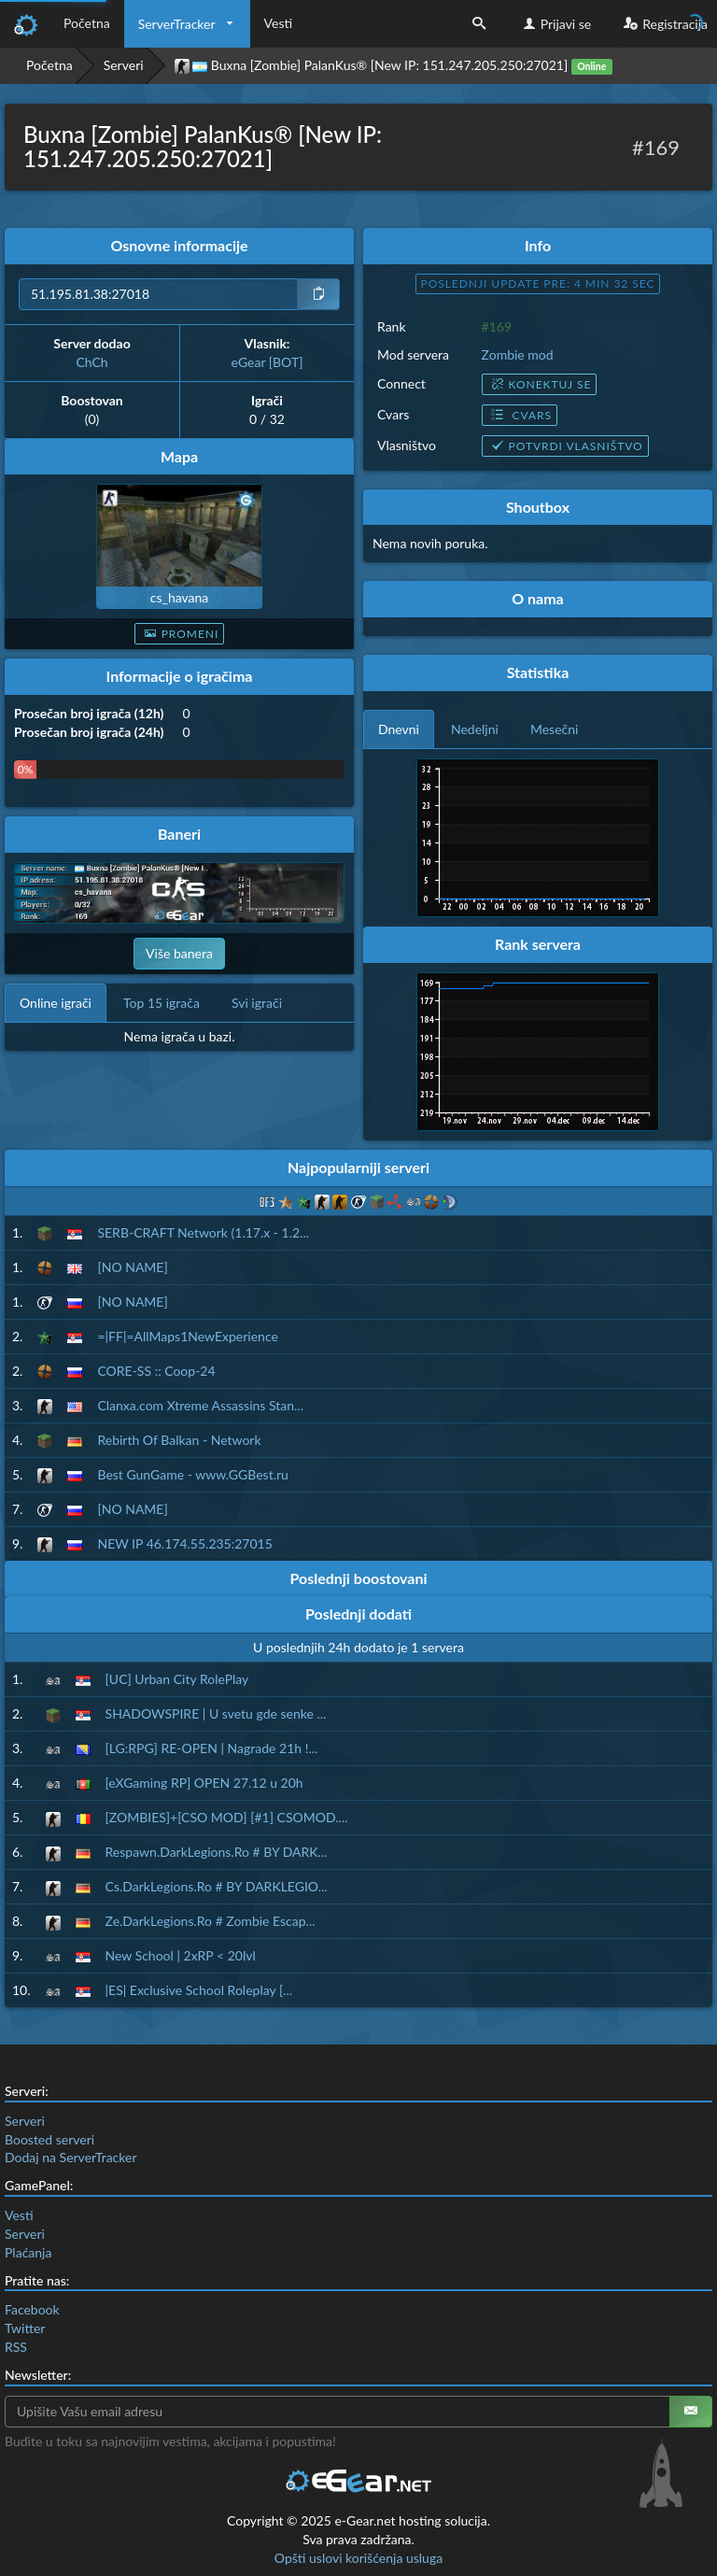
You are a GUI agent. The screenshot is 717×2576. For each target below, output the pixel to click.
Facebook (32, 2309)
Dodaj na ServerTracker (70, 2157)
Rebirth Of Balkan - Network (178, 1440)
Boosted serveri (49, 2139)
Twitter (25, 2328)
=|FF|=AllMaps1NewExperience (187, 1336)
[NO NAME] (132, 1267)
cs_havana (179, 597)
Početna (86, 23)
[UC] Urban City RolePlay (177, 1679)
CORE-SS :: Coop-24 (156, 1371)
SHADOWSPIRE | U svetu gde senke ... (216, 1713)
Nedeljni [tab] (475, 729)
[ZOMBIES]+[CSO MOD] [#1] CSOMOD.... (226, 1817)
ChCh (91, 362)
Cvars (519, 415)
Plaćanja (28, 2252)
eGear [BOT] (267, 362)
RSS (16, 2347)
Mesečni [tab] (554, 729)
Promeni (179, 634)
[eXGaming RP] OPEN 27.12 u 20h (204, 1782)
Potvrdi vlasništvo (565, 446)
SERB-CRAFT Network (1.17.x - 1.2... (203, 1232)
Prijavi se (555, 24)
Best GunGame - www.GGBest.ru (192, 1474)
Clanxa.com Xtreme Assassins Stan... (200, 1405)
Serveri (124, 65)
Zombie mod (518, 354)
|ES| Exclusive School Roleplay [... (199, 1990)
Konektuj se (539, 384)
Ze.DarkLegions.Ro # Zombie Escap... (210, 1921)
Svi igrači (257, 1003)
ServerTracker (177, 24)
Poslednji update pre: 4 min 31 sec (538, 283)
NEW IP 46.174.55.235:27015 (184, 1543)
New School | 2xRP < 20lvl (180, 1955)
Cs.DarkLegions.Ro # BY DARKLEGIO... (216, 1886)
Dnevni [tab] (398, 729)
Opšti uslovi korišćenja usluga (358, 2558)
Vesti (278, 23)
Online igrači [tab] (55, 1003)
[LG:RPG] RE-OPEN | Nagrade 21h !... (211, 1748)
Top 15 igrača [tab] (161, 1003)
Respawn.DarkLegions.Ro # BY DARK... (216, 1852)
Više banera (179, 953)
